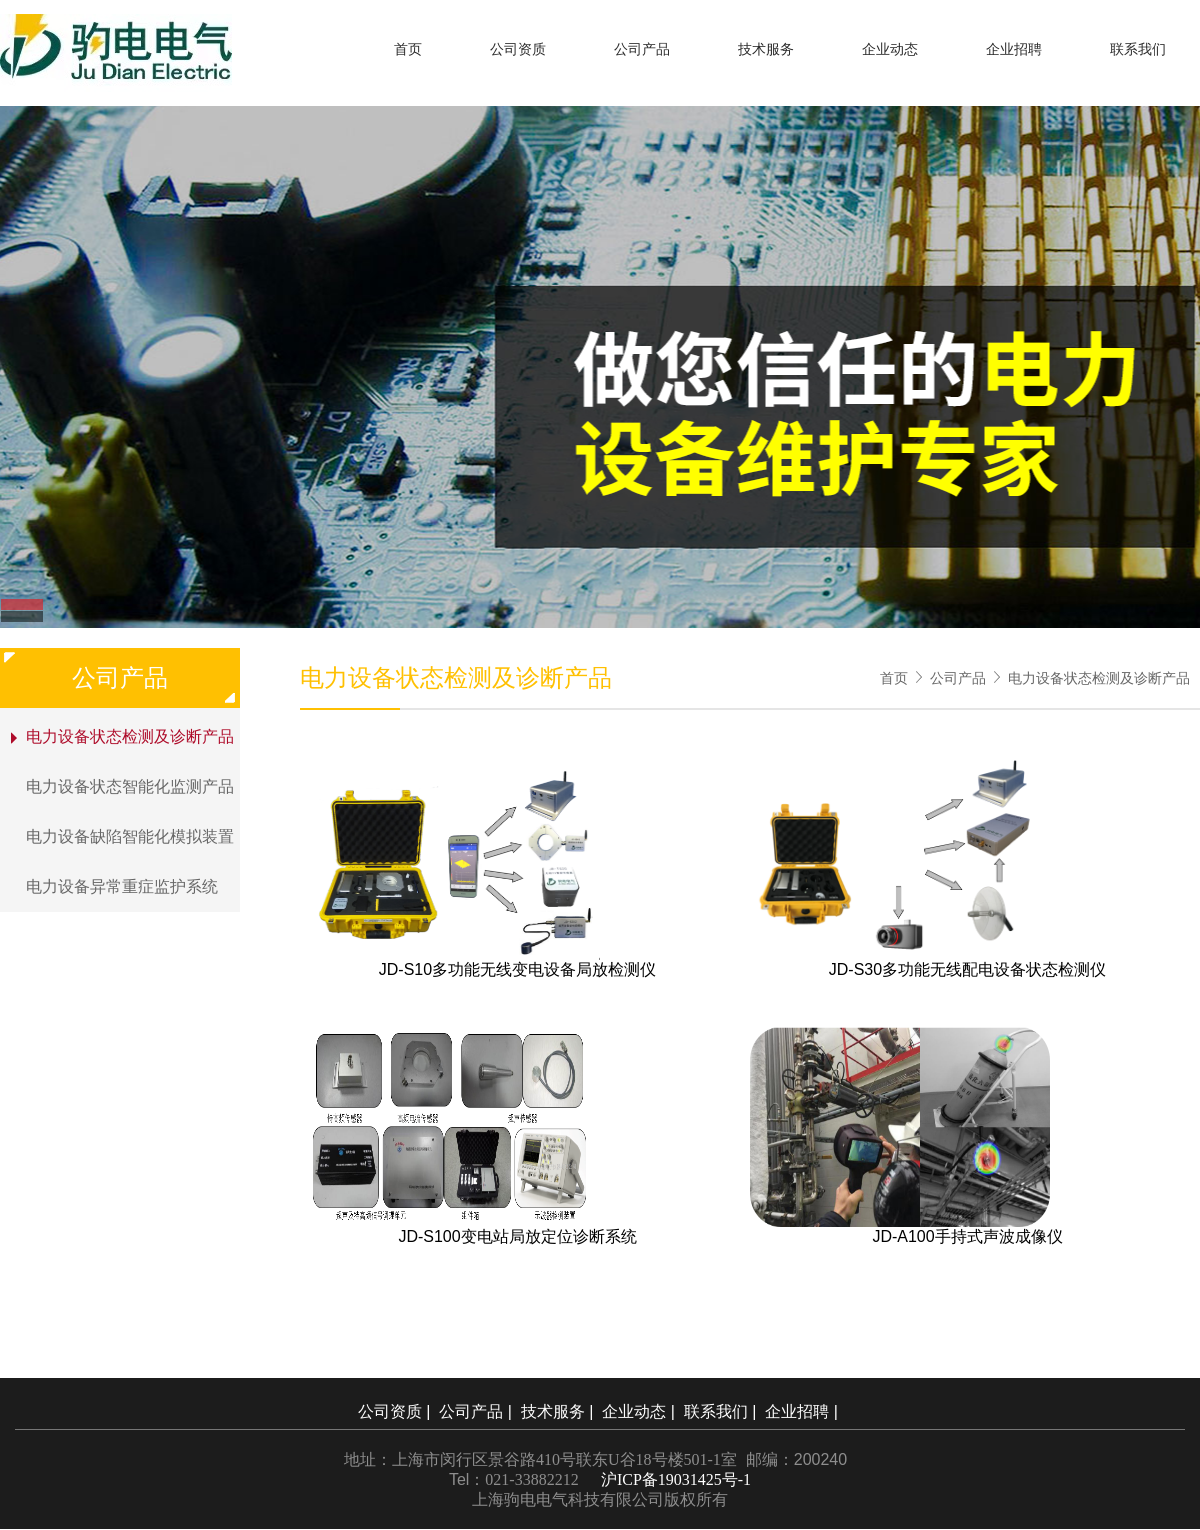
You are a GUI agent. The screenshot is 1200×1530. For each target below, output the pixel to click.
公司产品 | (477, 1411)
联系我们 (1138, 49)
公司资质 (518, 49)
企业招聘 (1014, 49)
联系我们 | (722, 1411)
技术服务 (766, 49)
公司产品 (642, 49)
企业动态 (890, 49)
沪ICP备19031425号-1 (676, 1479)
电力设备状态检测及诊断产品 (1099, 678)
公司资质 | (396, 1411)
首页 (408, 49)
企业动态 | (640, 1411)
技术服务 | (559, 1411)
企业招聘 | (803, 1411)
